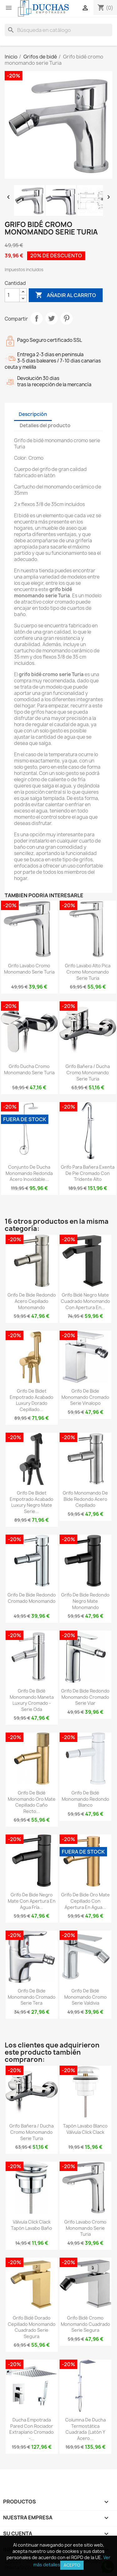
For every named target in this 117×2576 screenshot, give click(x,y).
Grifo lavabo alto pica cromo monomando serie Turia (87, 972)
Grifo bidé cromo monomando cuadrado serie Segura (85, 2324)
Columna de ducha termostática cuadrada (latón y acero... (85, 2429)
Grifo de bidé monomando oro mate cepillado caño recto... (32, 1802)
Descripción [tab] (33, 414)
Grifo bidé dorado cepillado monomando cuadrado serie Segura (32, 2327)
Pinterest (66, 318)
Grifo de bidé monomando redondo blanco (85, 1799)
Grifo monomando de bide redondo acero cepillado (85, 1499)
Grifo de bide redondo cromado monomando (31, 1598)
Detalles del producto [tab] (45, 425)
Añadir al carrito (65, 295)
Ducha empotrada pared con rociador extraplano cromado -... (31, 2429)
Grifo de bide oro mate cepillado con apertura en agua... (85, 1901)
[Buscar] (58, 30)
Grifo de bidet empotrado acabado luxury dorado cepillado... (31, 1400)
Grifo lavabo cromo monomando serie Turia (29, 969)
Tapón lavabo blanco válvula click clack (85, 2129)
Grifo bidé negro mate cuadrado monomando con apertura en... (85, 1301)
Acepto (72, 2565)
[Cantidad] (12, 295)
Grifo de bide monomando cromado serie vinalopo (85, 1397)
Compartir (36, 318)
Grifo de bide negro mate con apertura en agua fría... (32, 1901)
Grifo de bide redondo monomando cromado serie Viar (85, 1697)
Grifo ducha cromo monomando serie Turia (29, 1069)
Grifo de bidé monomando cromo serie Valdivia (85, 1997)
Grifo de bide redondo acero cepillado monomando (31, 1301)
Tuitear (51, 318)
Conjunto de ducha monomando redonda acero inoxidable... (29, 1173)
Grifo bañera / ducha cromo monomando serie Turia (88, 1072)
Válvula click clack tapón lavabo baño (31, 2225)
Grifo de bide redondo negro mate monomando (85, 1601)
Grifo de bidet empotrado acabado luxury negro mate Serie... (31, 1502)
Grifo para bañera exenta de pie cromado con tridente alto (88, 1173)
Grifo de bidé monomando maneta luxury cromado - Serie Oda (32, 1700)
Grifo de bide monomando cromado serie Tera (32, 1997)
